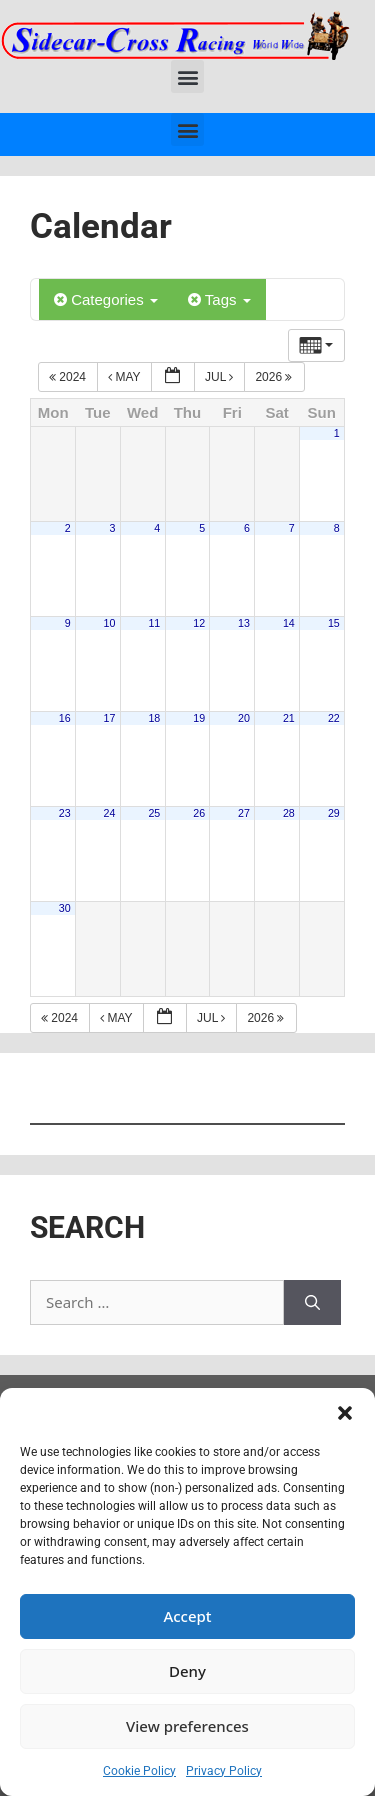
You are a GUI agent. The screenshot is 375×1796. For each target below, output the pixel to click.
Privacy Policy (224, 1771)
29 (334, 813)
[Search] (312, 1302)
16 (65, 718)
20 (244, 718)
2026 (275, 377)
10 (110, 623)
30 (65, 908)
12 (199, 623)
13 (244, 623)
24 (110, 813)
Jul (221, 377)
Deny (187, 1671)
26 (199, 813)
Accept (187, 1616)
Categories (106, 299)
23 (65, 813)
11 (154, 623)
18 (154, 718)
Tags (219, 299)
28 (289, 813)
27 (244, 813)
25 (154, 813)
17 (110, 718)
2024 (69, 377)
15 (334, 623)
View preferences (187, 1726)
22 (334, 718)
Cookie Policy (139, 1771)
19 (199, 718)
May (126, 377)
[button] (345, 1413)
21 (289, 718)
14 (289, 623)
